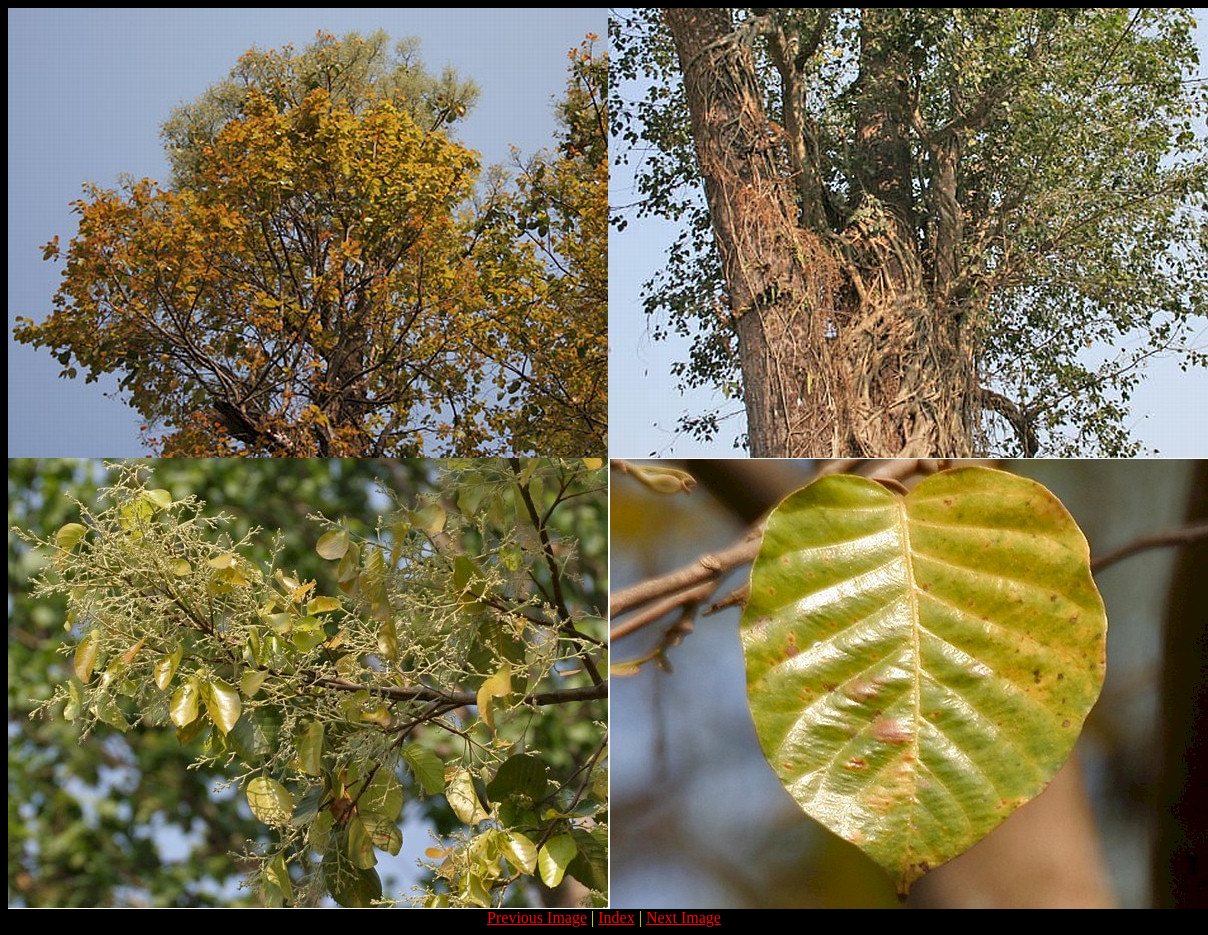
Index (616, 917)
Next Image (683, 917)
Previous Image (537, 917)
